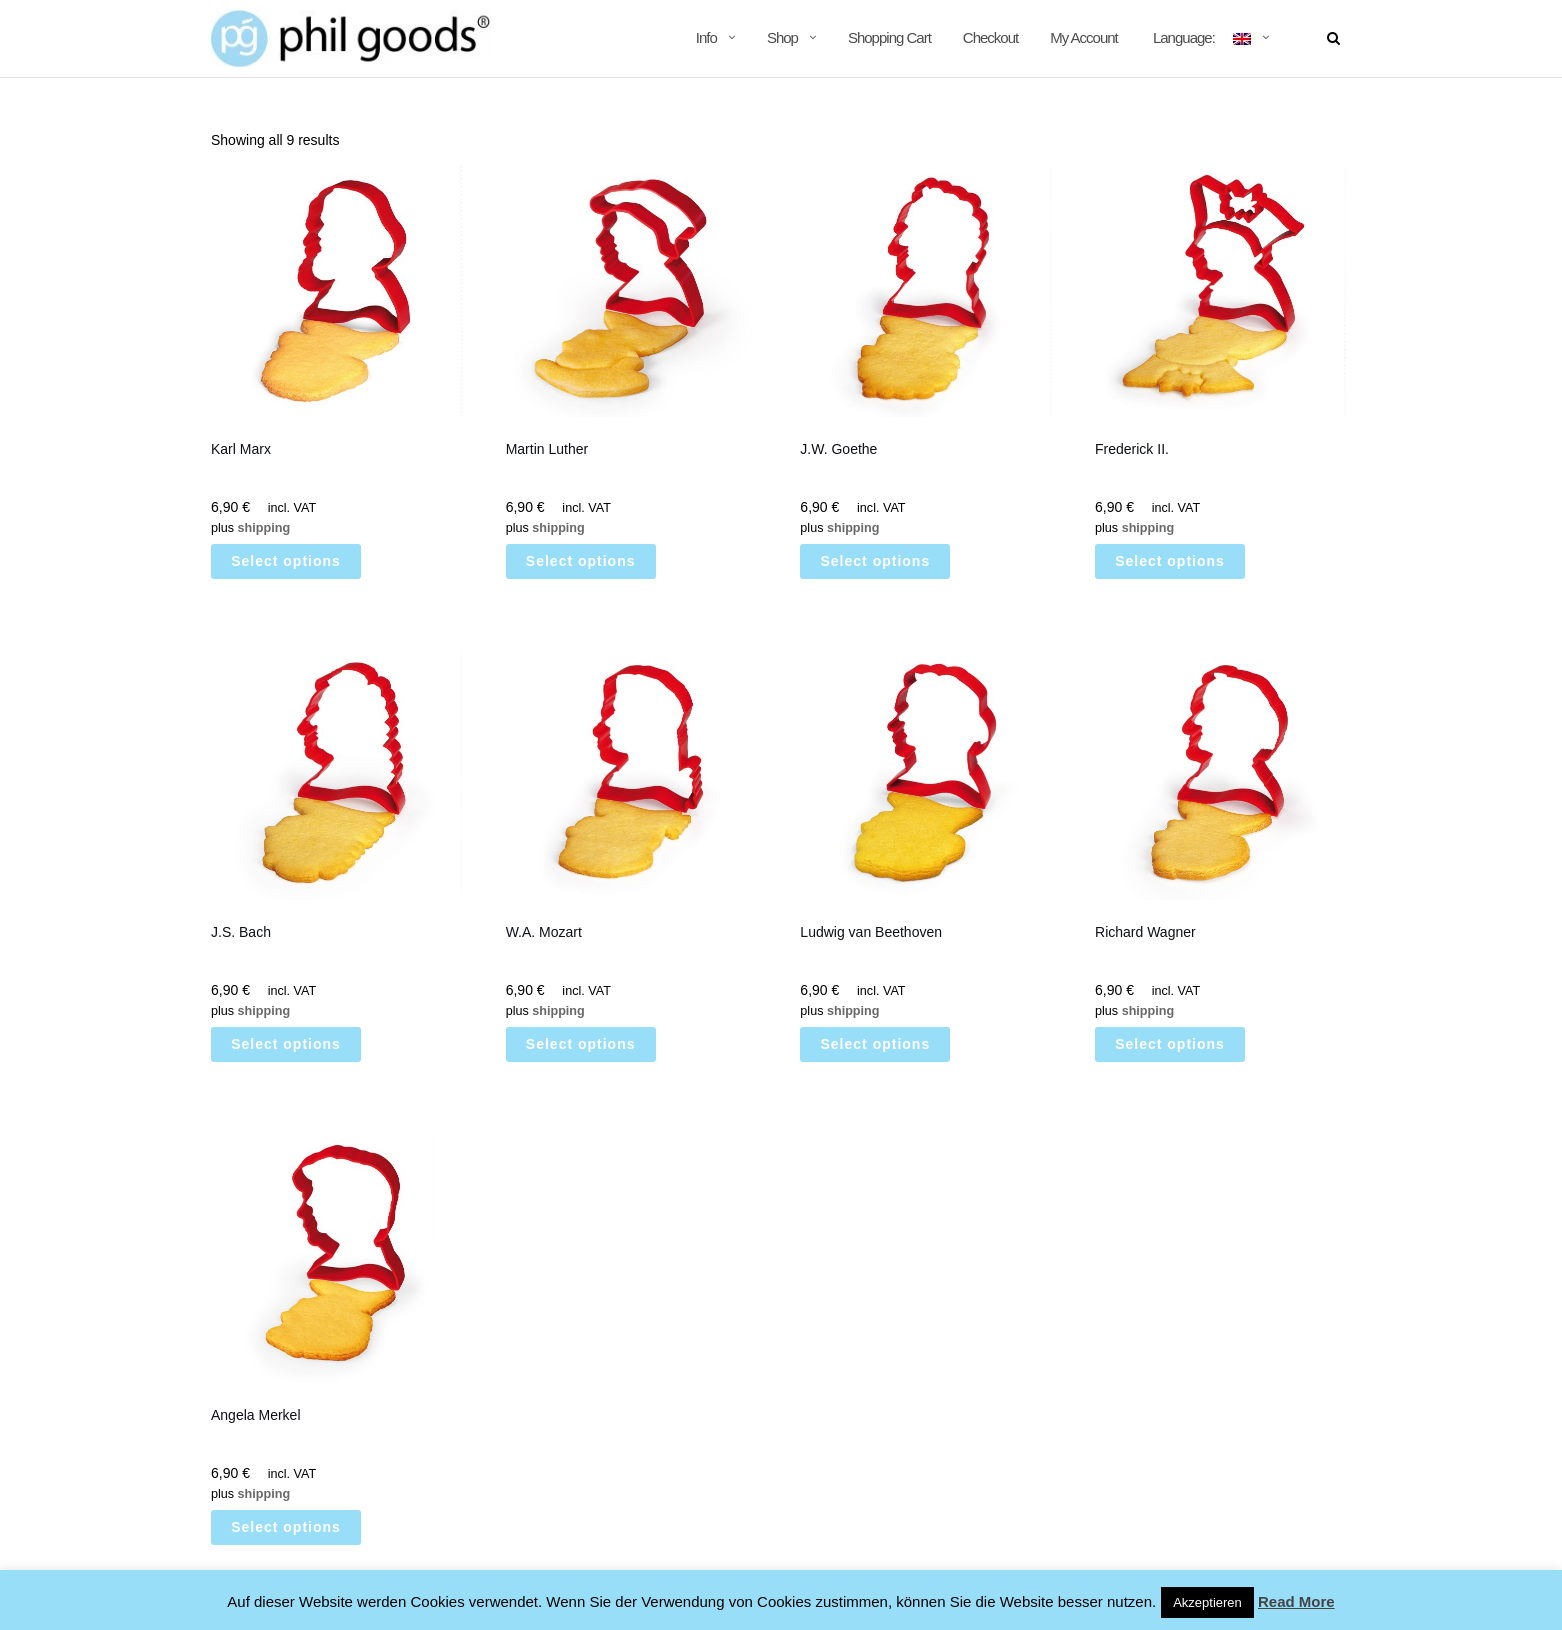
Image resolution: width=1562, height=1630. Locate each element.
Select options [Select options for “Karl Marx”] (286, 561)
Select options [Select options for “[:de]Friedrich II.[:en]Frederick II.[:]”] (1170, 561)
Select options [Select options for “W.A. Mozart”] (581, 1044)
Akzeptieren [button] (1207, 1602)
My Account (1084, 37)
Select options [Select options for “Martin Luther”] (581, 561)
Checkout (990, 37)
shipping (264, 528)
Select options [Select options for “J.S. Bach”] (286, 1044)
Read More (1296, 1601)
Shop (782, 37)
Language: (1200, 37)
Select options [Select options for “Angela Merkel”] (286, 1527)
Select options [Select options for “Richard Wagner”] (1170, 1044)
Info (706, 37)
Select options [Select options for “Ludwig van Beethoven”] (876, 1044)
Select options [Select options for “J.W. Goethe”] (876, 561)
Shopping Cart (889, 37)
